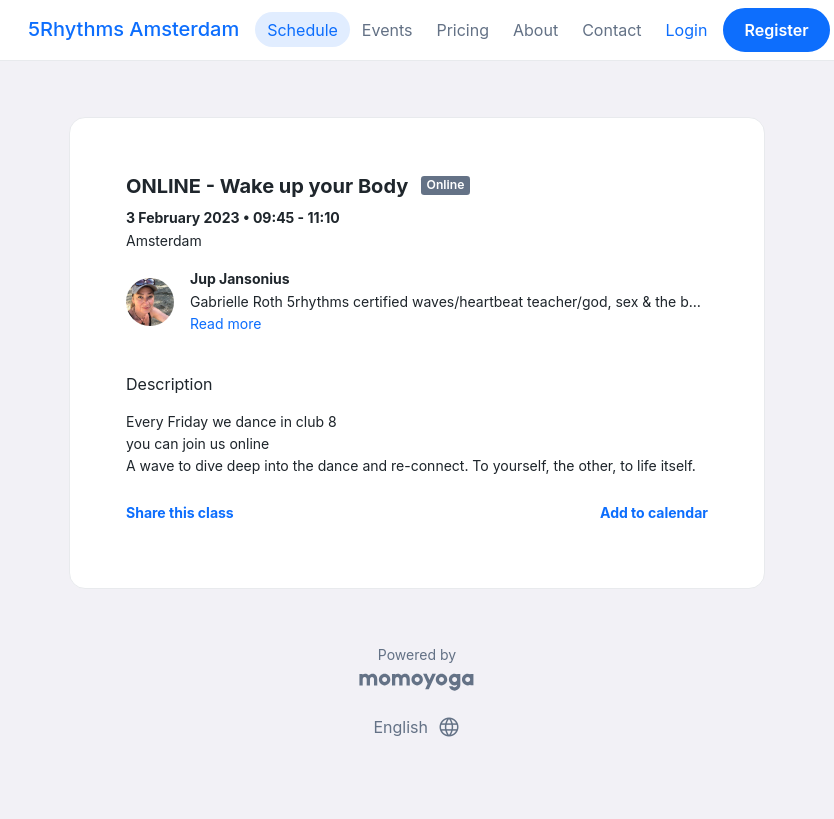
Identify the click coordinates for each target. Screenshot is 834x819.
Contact (611, 30)
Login (687, 30)
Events (387, 30)
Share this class (180, 512)
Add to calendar (654, 512)
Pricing (462, 30)
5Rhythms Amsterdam (133, 29)
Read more (225, 323)
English (416, 727)
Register (777, 30)
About (535, 30)
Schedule (302, 30)
